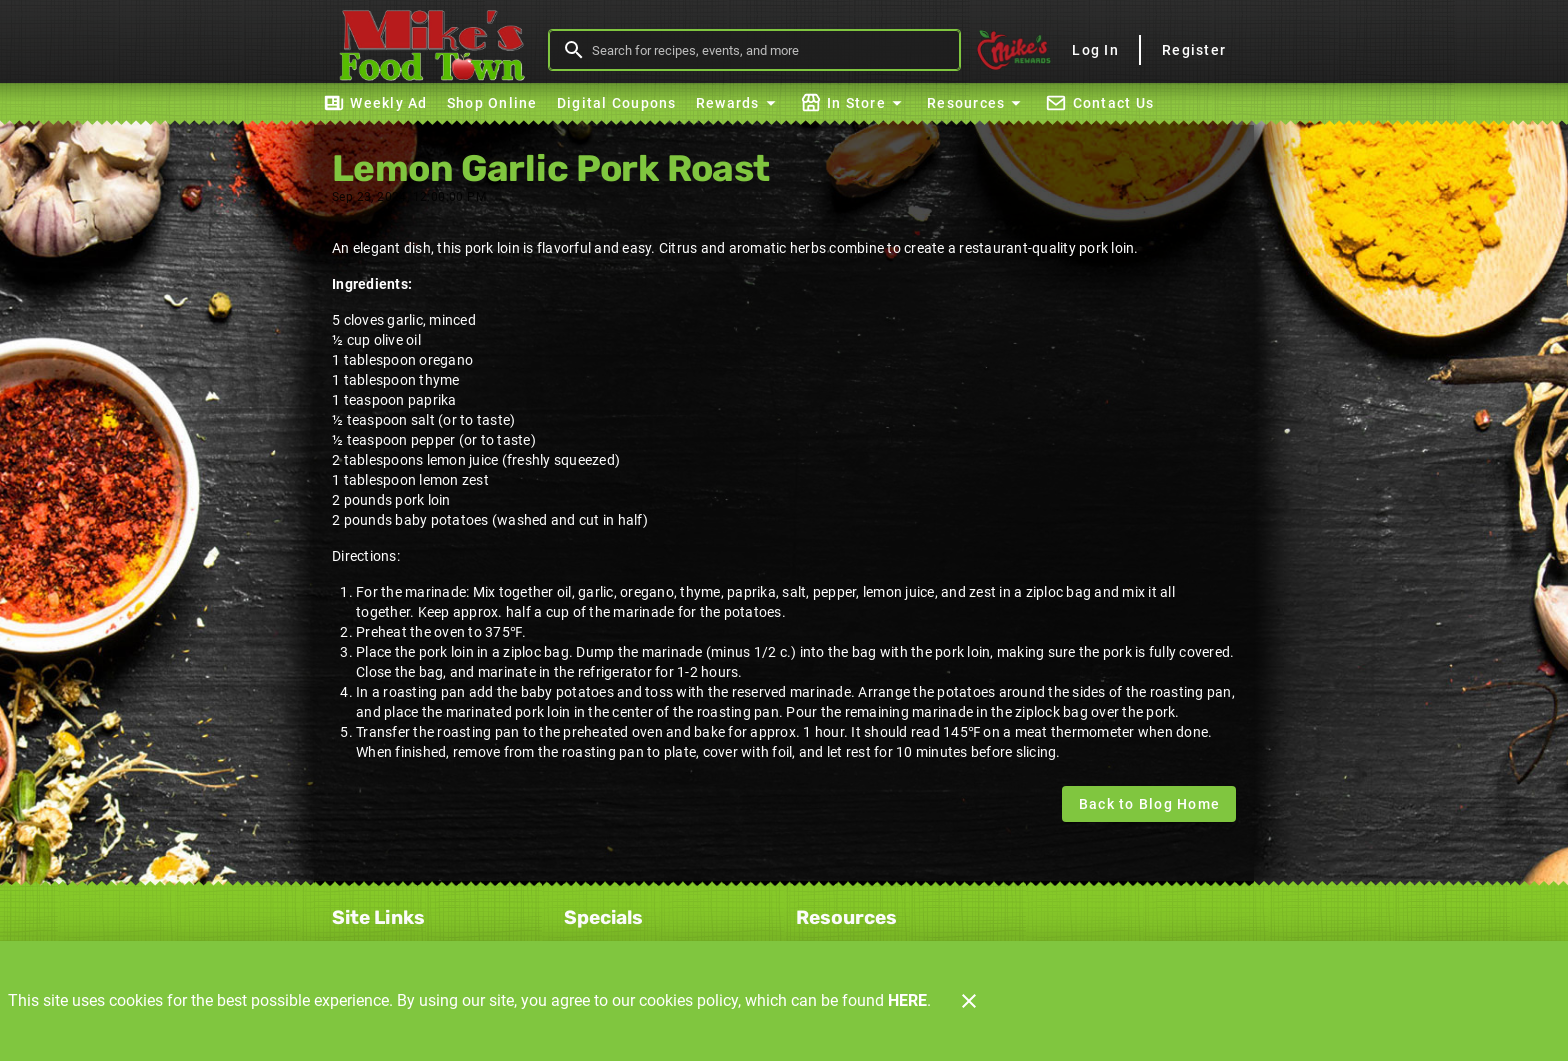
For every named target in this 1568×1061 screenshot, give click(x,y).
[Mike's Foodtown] (437, 50)
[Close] (969, 1001)
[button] (738, 103)
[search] (768, 50)
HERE (907, 1000)
